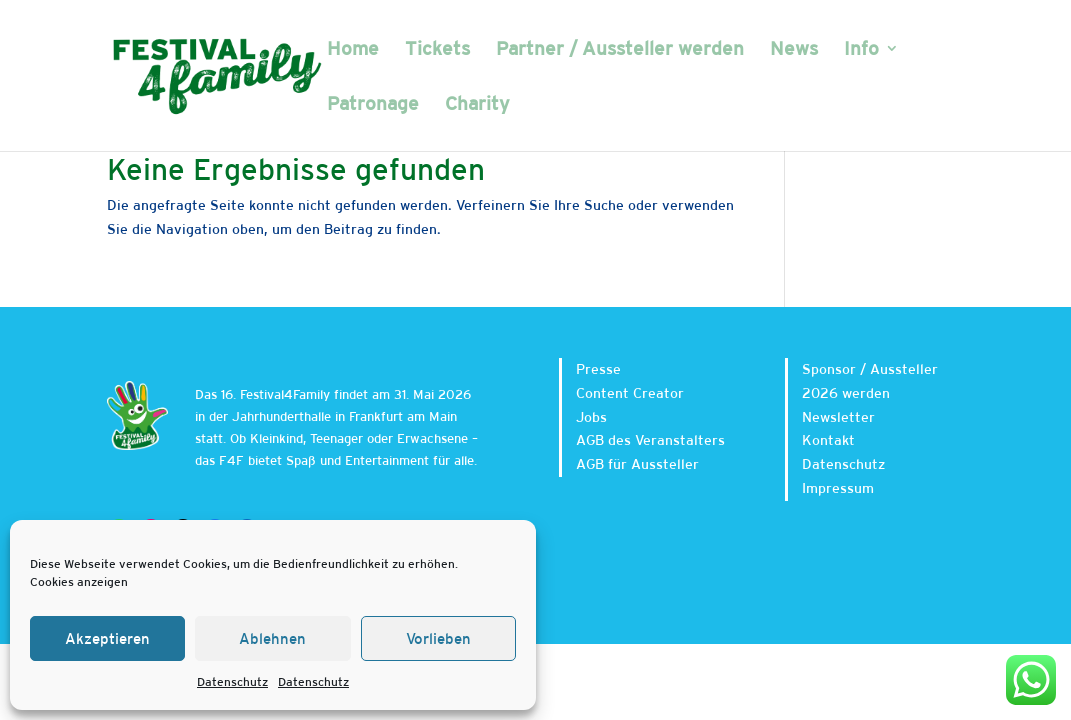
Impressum (838, 488)
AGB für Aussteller (637, 464)
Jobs (591, 417)
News (794, 50)
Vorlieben (438, 638)
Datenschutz (232, 682)
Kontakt (828, 440)
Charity (477, 105)
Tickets (437, 50)
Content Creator (630, 393)
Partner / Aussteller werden (620, 50)
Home (353, 50)
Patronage (373, 105)
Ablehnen (272, 638)
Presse (598, 369)
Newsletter (838, 417)
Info (861, 50)
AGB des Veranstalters (650, 440)
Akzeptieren (107, 638)
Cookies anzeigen (79, 582)
